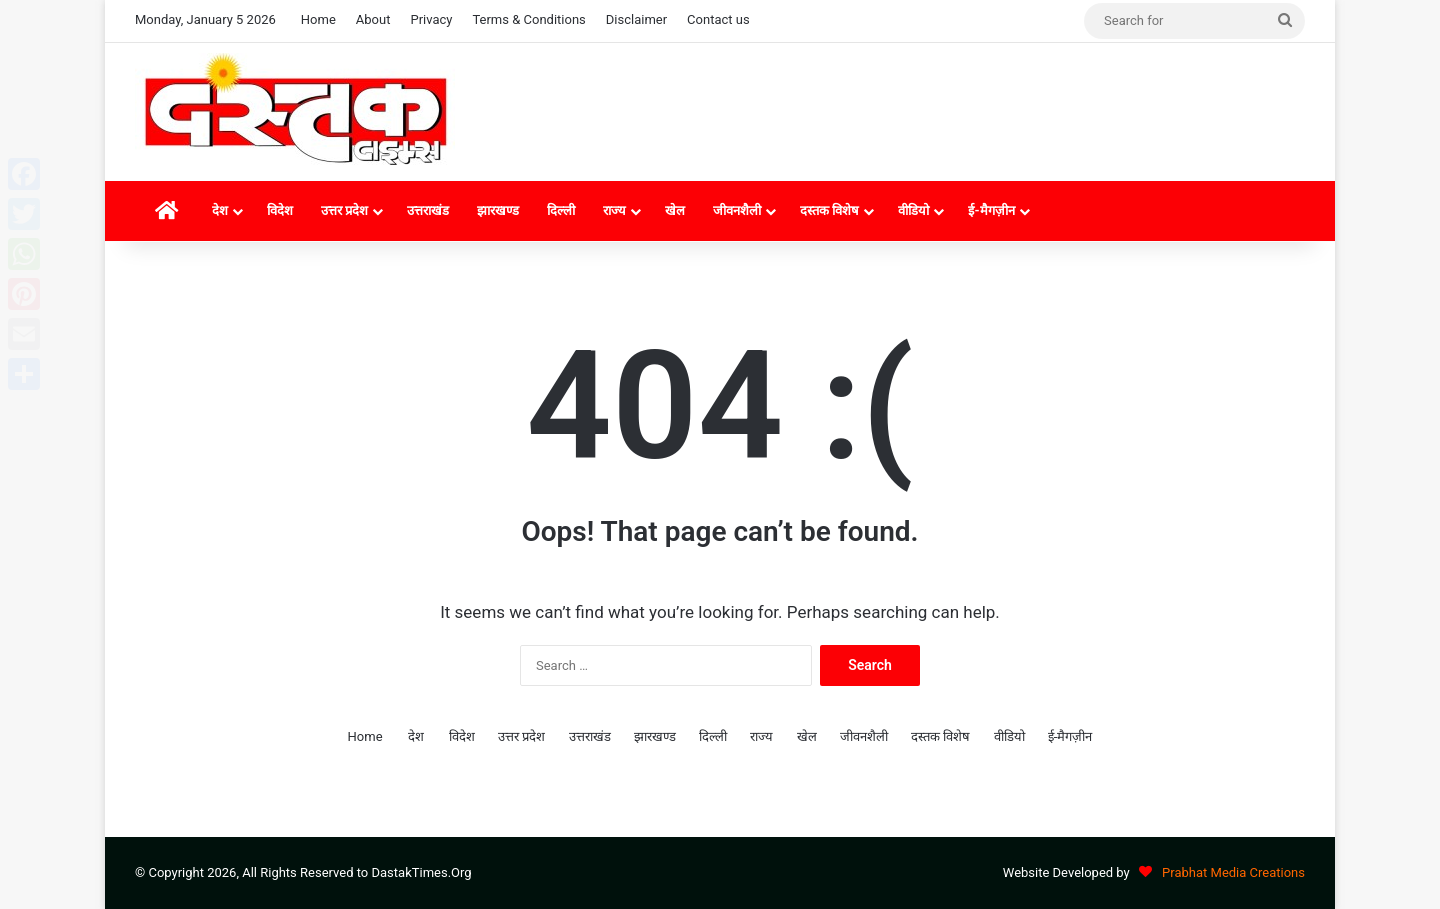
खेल (675, 210)
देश (220, 210)
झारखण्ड (498, 210)
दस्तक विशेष (829, 210)
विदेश (280, 210)
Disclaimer (636, 19)
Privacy (431, 19)
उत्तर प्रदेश (344, 210)
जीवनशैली (737, 210)
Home (318, 19)
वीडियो (913, 210)
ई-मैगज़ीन (991, 210)
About (373, 19)
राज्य (614, 210)
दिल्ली (561, 210)
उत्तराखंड (428, 210)
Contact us (718, 19)
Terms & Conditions (528, 19)
